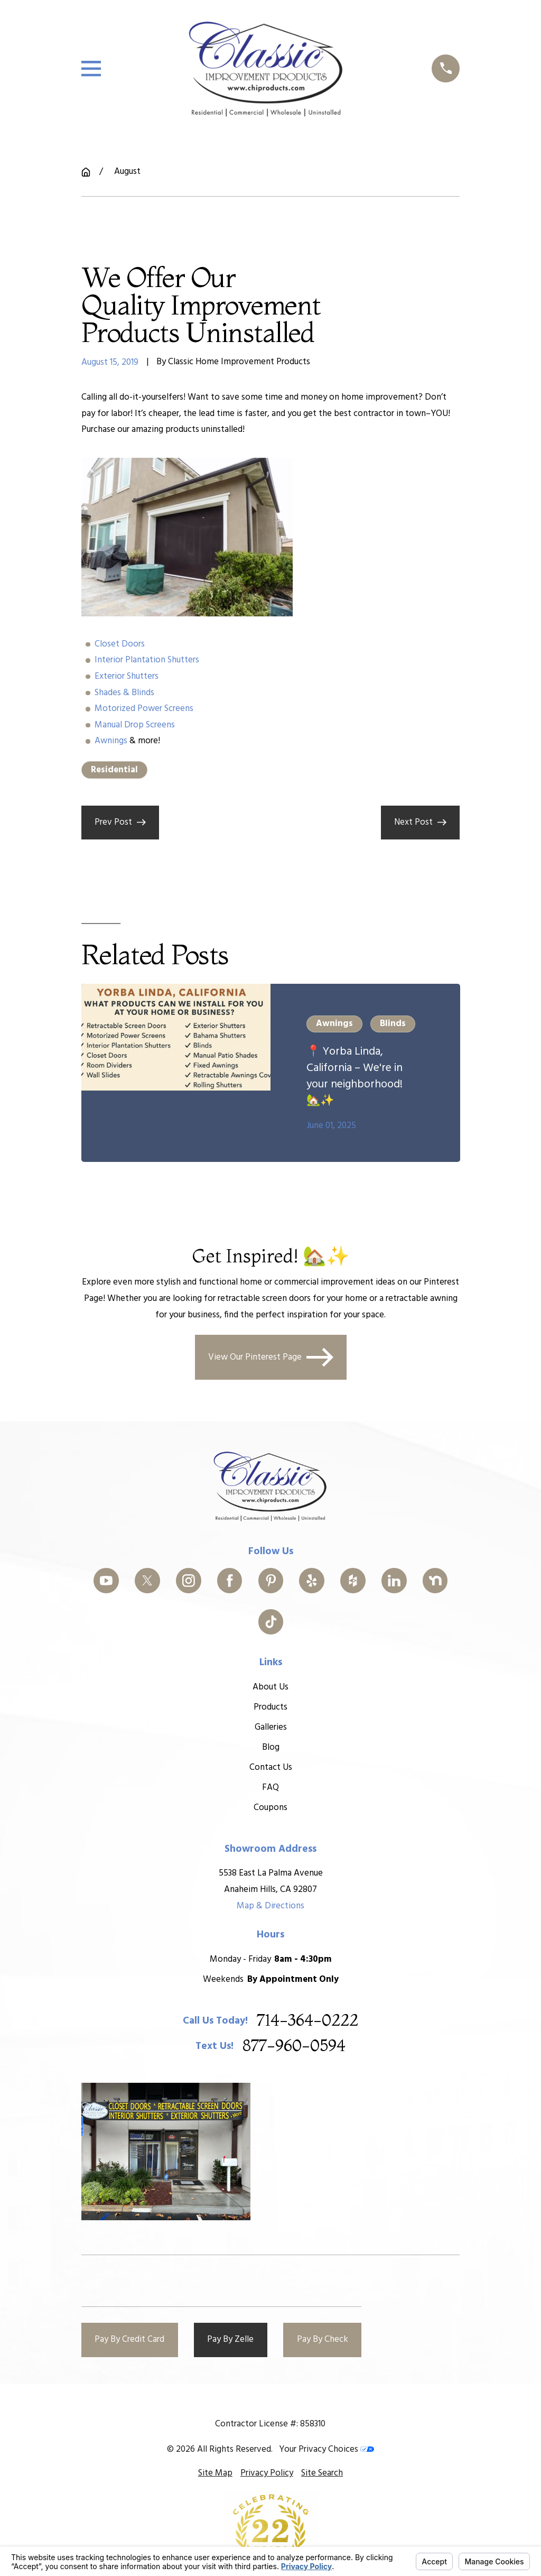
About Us (270, 1687)
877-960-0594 (294, 2046)
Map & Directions (270, 1905)
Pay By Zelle (230, 2339)
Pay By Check (322, 2339)
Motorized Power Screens (144, 708)
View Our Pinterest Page (270, 1357)
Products (270, 1707)
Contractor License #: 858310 (270, 2424)
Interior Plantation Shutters (147, 660)
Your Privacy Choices (326, 2449)
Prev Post (120, 822)
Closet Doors (120, 644)
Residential (114, 770)
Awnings (111, 741)
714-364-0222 (307, 2020)
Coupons (270, 1807)
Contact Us (270, 1767)
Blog (270, 1747)
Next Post (420, 822)
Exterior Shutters (126, 676)
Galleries (270, 1727)
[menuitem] (215, 2474)
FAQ (270, 1787)
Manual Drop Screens (135, 725)
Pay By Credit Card (129, 2339)
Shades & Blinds (124, 693)
